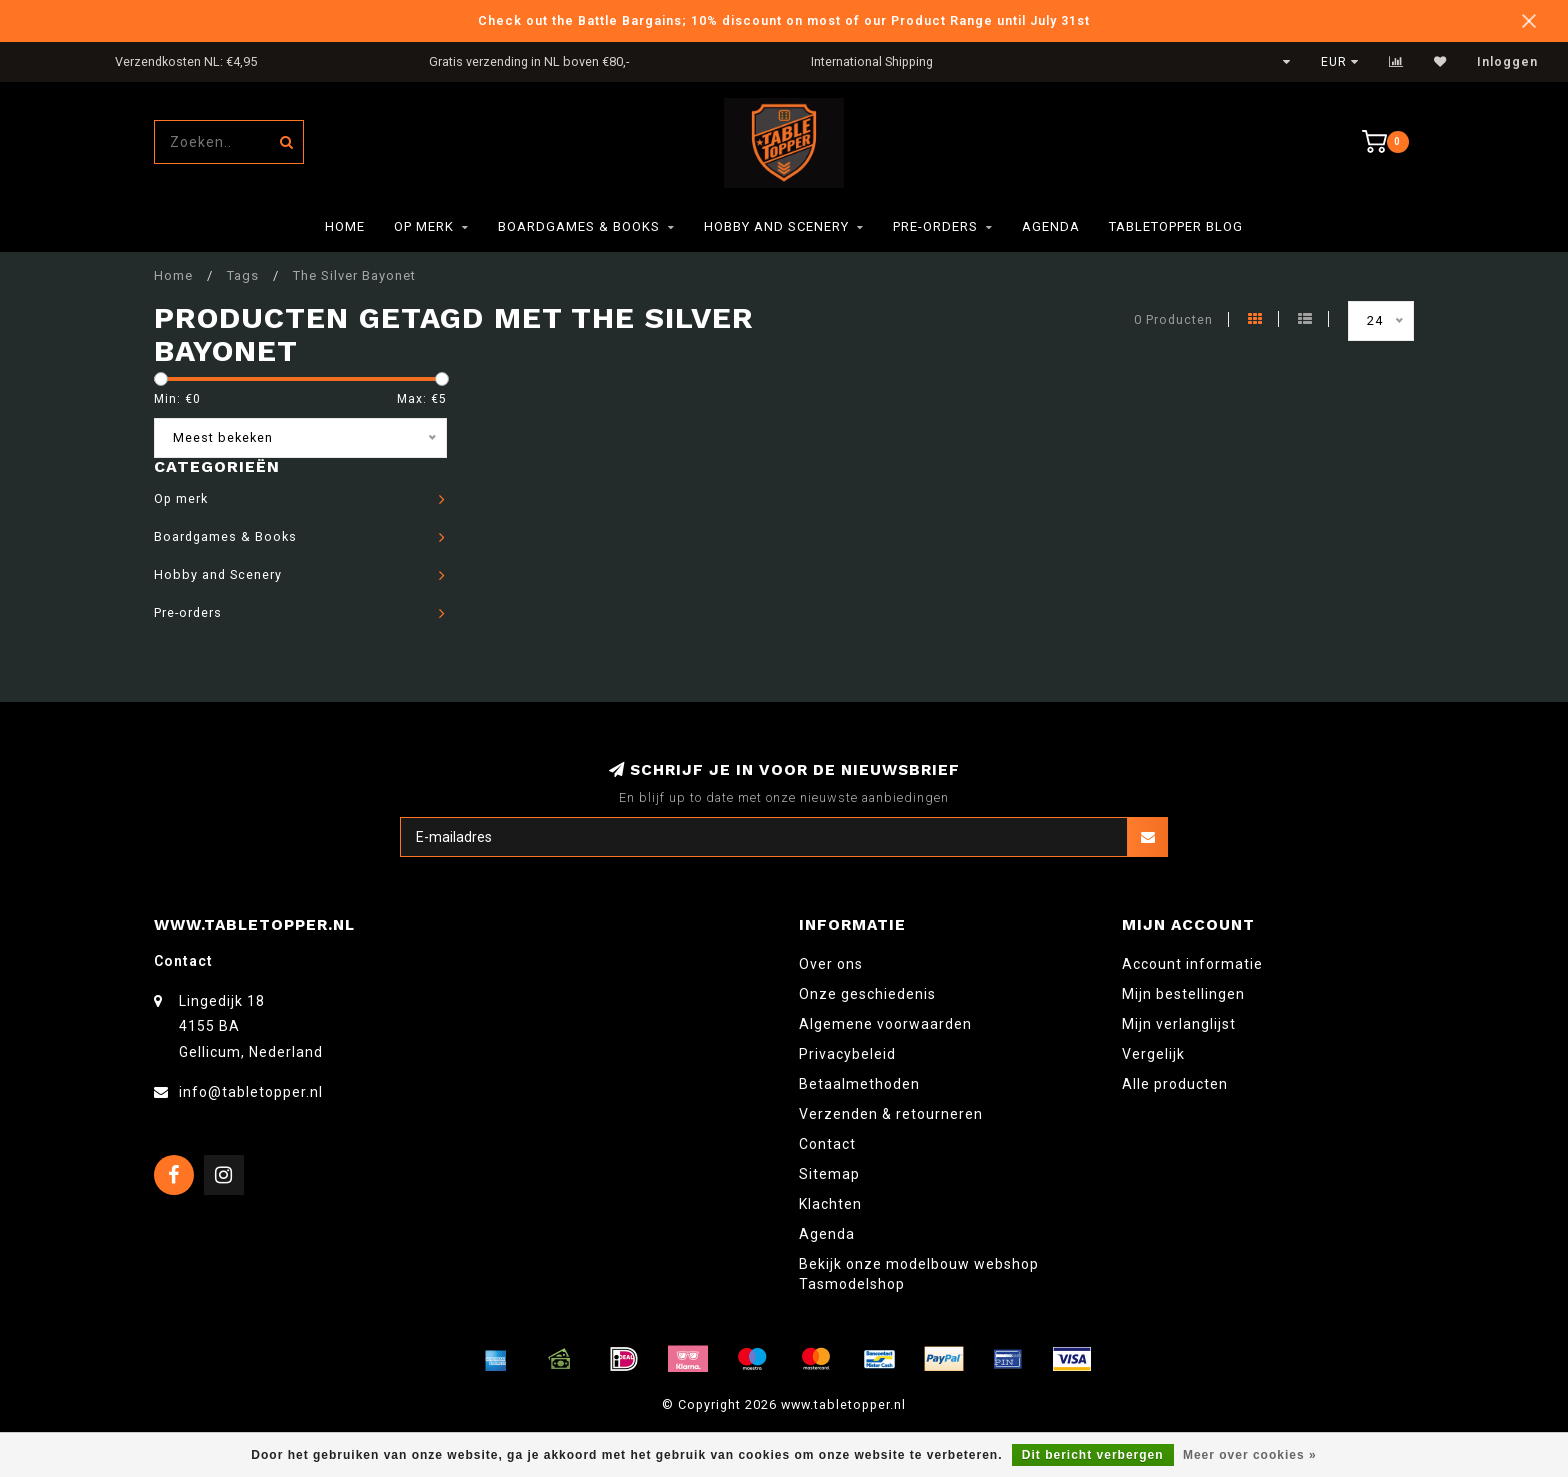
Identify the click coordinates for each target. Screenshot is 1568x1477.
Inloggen (1507, 62)
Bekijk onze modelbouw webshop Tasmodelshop (919, 1274)
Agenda (1051, 226)
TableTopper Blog (1176, 226)
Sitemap (829, 1174)
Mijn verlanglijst (1179, 1024)
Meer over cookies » (1250, 1455)
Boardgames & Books (579, 226)
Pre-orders (935, 226)
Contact (827, 1144)
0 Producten (1173, 319)
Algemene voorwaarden (885, 1024)
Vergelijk (1153, 1054)
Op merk (424, 226)
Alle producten (1175, 1084)
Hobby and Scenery (776, 226)
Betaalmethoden (859, 1084)
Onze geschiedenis (867, 994)
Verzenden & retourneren (891, 1114)
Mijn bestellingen (1183, 994)
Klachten (830, 1204)
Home (345, 226)
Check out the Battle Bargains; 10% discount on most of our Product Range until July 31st (784, 20)
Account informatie (1192, 964)
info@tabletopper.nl (251, 1092)
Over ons (831, 964)
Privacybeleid (847, 1054)
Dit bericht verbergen (1093, 1455)
